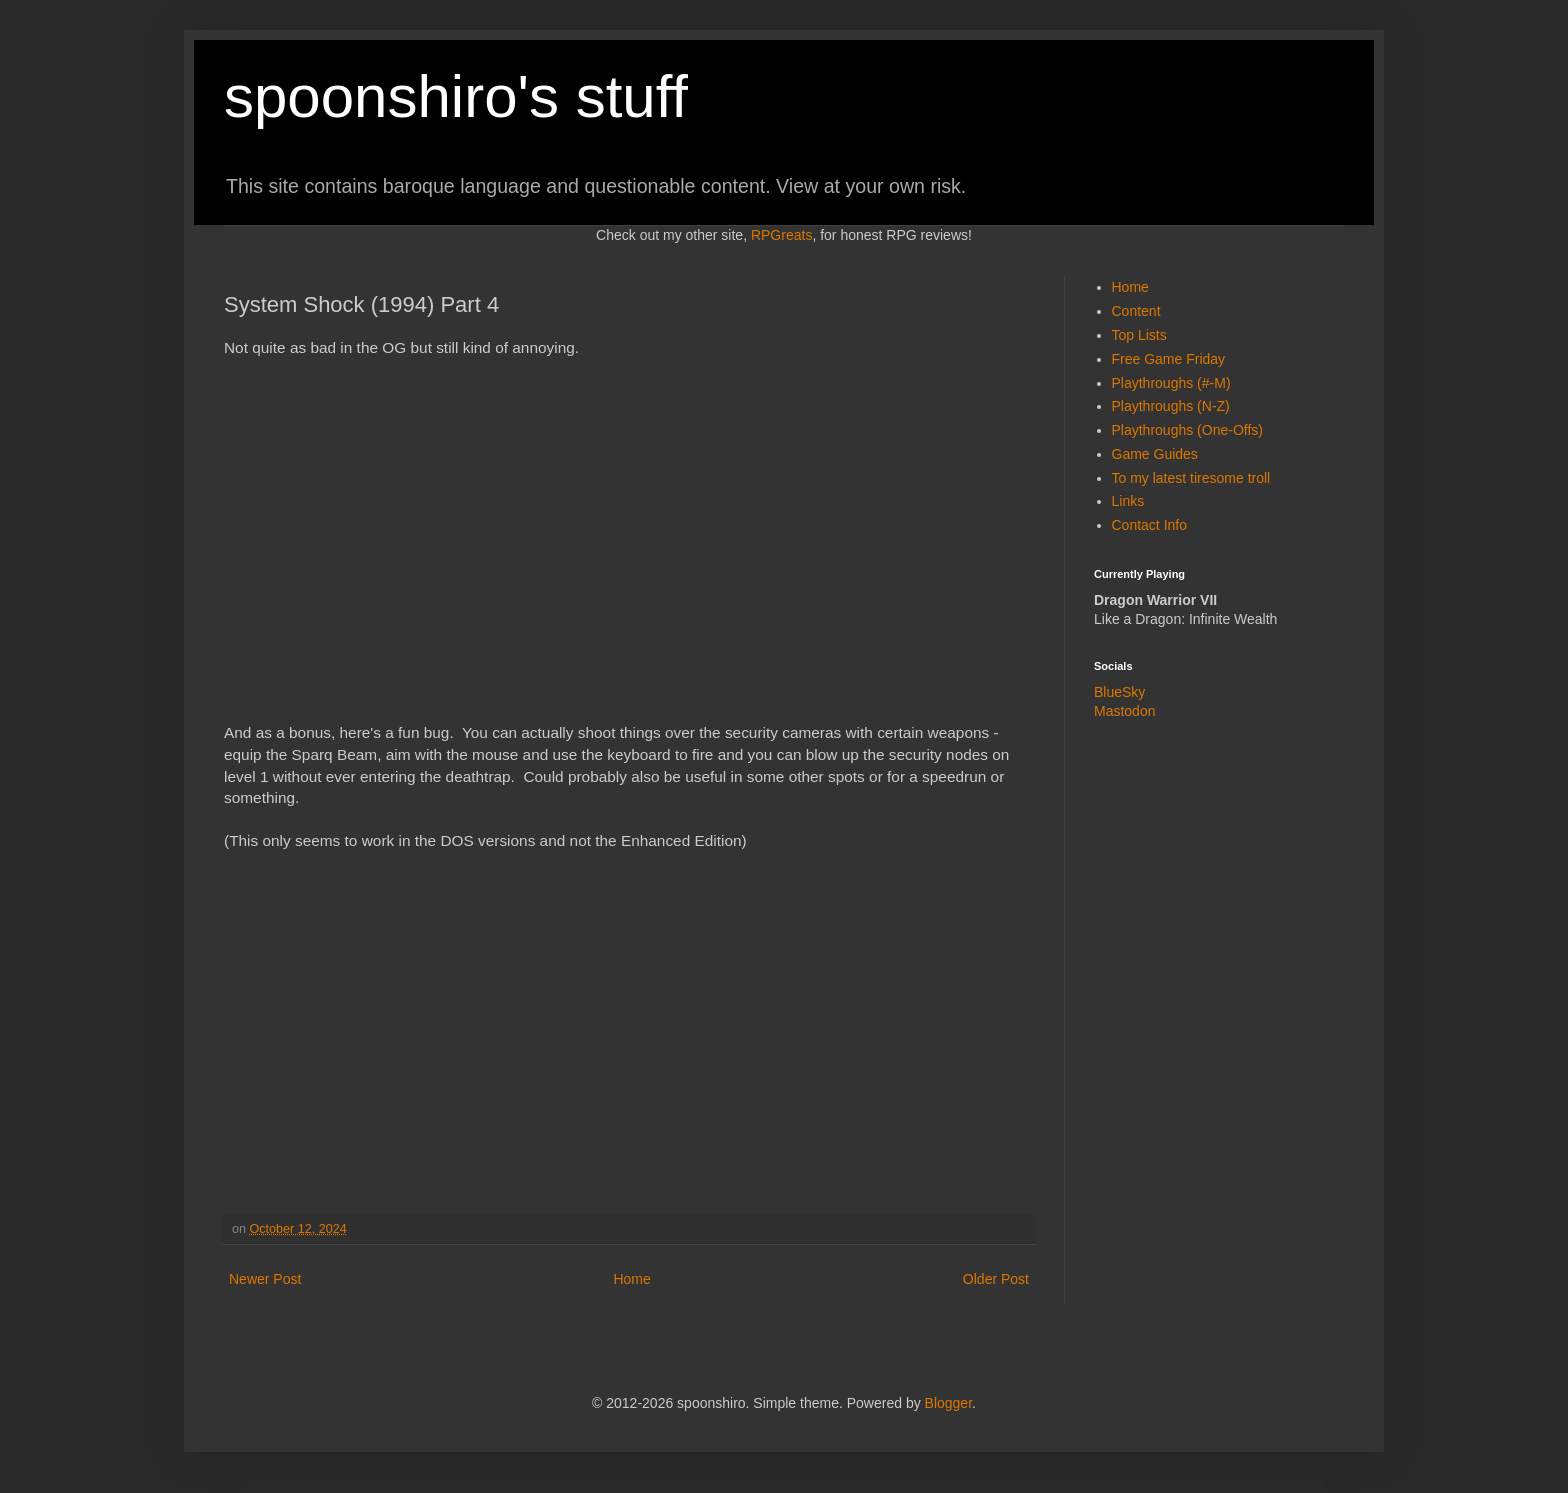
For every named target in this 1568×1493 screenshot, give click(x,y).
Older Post (996, 1279)
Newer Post (265, 1279)
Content (1136, 311)
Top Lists (1139, 335)
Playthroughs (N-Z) (1171, 406)
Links (1128, 501)
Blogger (948, 1403)
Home (631, 1279)
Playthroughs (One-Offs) (1187, 430)
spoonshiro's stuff (456, 96)
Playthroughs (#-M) (1171, 383)
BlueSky (1119, 692)
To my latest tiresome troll (1191, 478)
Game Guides (1155, 454)
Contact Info (1150, 525)
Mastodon (1124, 711)
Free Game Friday (1169, 359)
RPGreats (781, 235)
